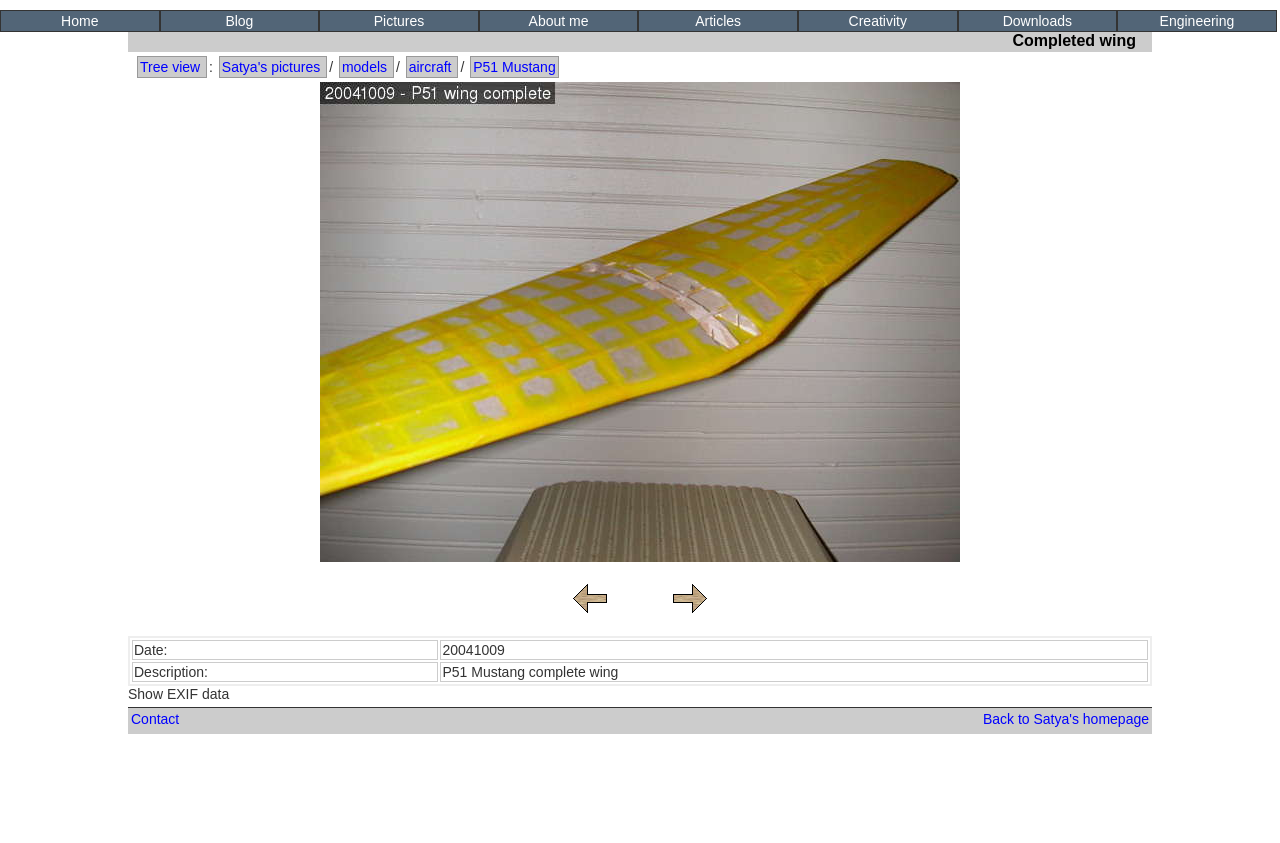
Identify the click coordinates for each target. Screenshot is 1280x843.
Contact (155, 719)
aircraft (430, 67)
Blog (239, 21)
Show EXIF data (178, 694)
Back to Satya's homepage (1066, 719)
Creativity (878, 21)
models (364, 67)
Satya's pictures (271, 67)
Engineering (1197, 21)
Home (79, 21)
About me (559, 21)
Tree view (170, 67)
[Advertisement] (640, 794)
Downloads (1037, 21)
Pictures (399, 21)
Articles (718, 21)
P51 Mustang (514, 67)
